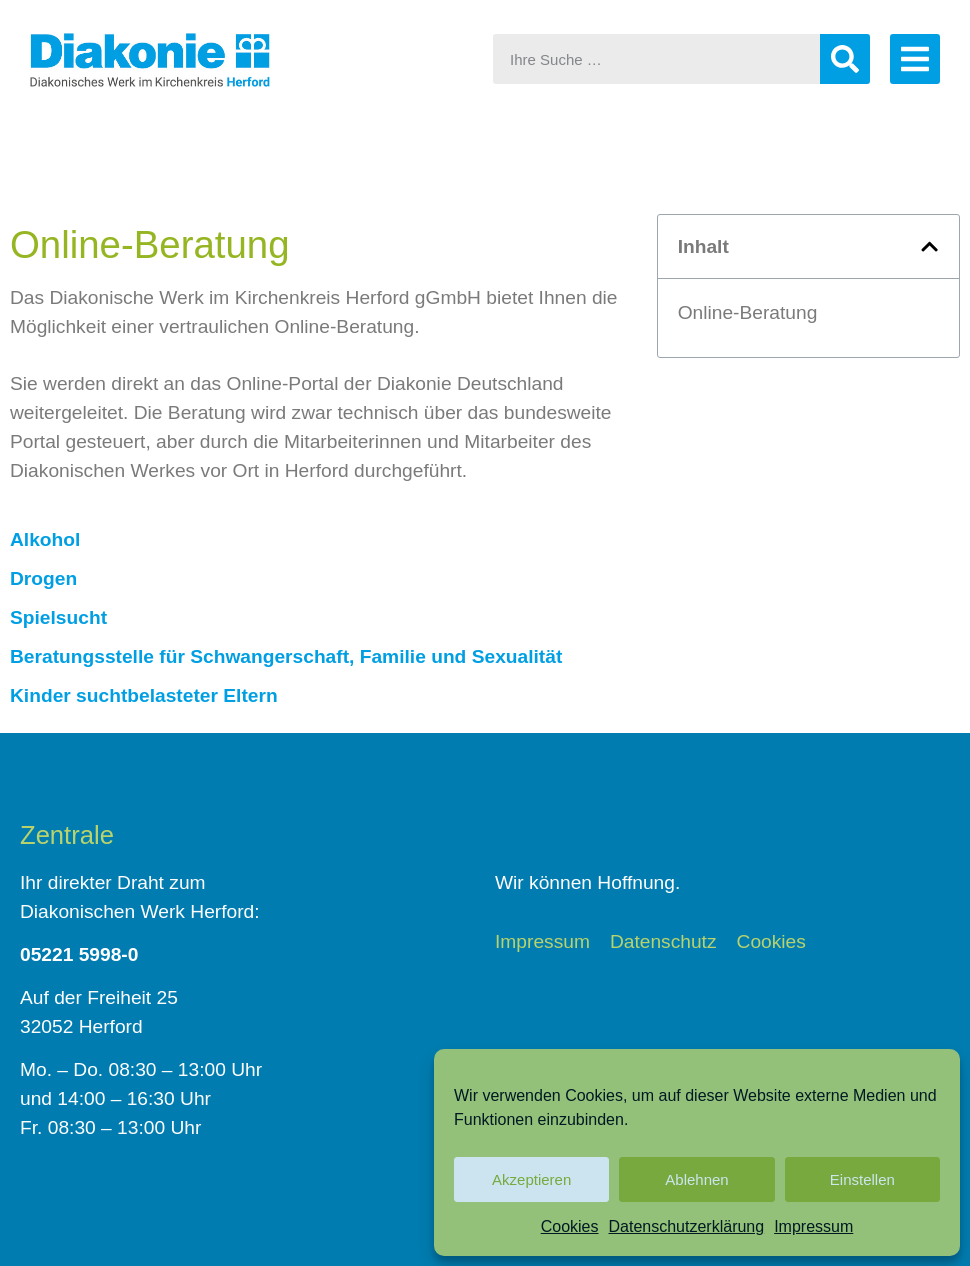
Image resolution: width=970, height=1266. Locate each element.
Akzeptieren (531, 1179)
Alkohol (45, 539)
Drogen (43, 578)
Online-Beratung (748, 312)
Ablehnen (696, 1179)
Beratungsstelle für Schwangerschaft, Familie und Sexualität (286, 656)
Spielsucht (58, 617)
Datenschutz (663, 942)
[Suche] (845, 59)
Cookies (570, 1226)
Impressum (813, 1226)
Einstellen (862, 1179)
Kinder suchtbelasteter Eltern (144, 695)
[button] (929, 246)
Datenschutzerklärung (687, 1226)
